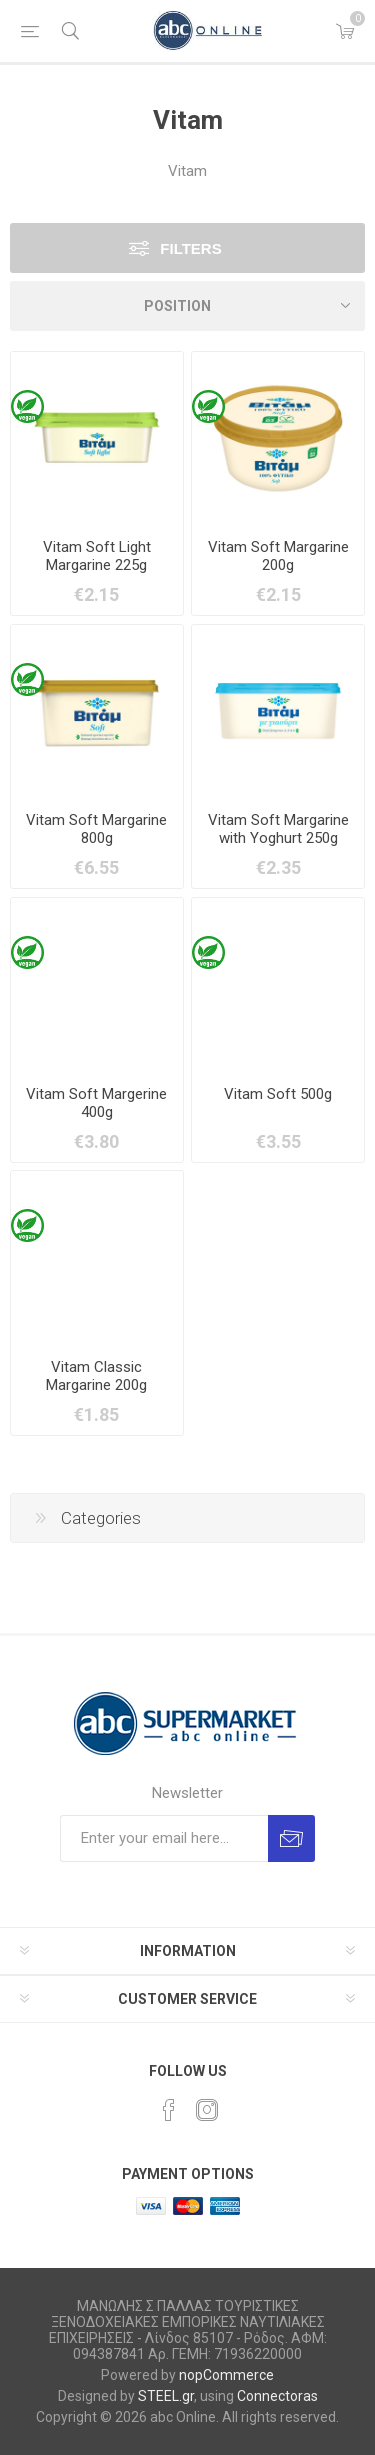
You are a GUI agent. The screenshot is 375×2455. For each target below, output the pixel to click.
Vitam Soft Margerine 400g (96, 1103)
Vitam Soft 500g (278, 1094)
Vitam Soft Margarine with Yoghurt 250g (278, 829)
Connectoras (277, 2396)
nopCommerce (226, 2375)
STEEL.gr (166, 2396)
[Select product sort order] (187, 306)
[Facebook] (169, 2110)
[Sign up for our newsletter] (164, 1838)
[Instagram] (207, 2110)
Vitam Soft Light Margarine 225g (97, 556)
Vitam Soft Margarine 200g (278, 556)
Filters (190, 248)
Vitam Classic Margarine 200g (96, 1376)
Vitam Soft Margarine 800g (96, 829)
